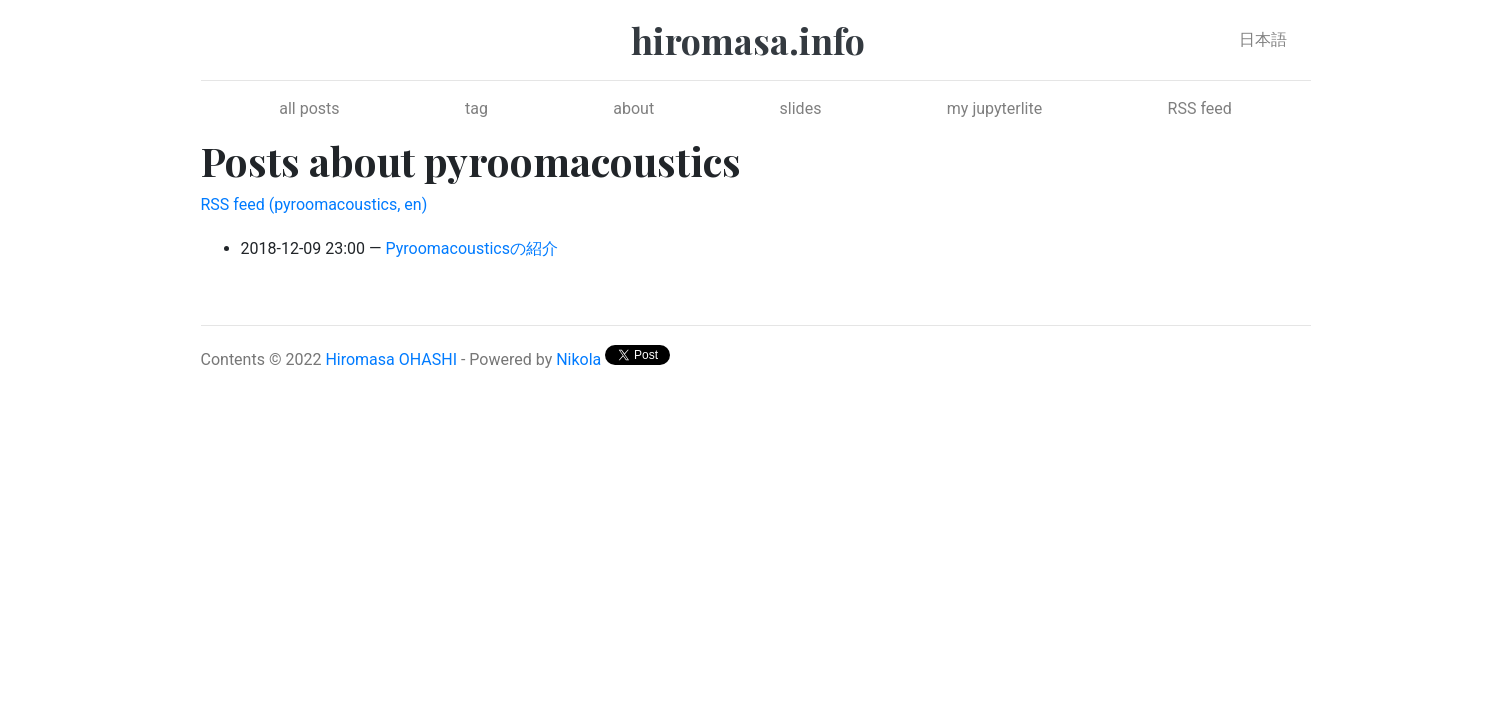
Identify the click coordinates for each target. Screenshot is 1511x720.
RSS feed (1200, 108)
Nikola (578, 359)
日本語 (1263, 39)
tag (476, 108)
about (633, 108)
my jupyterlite (994, 108)
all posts (309, 108)
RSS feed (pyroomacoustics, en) (314, 204)
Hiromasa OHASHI (391, 359)
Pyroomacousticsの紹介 (472, 248)
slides (801, 108)
